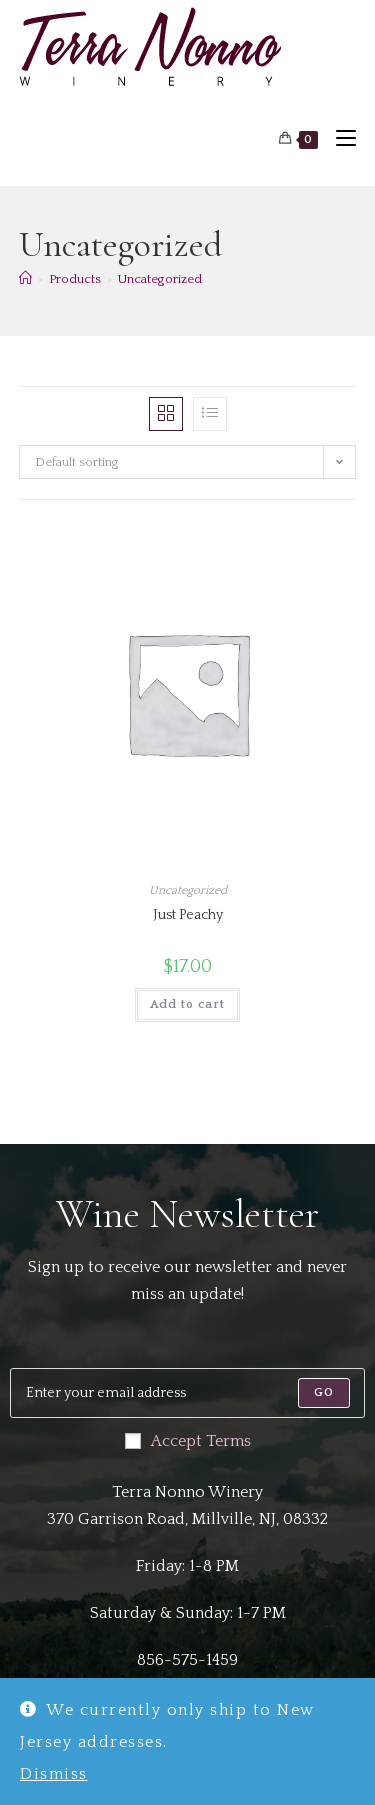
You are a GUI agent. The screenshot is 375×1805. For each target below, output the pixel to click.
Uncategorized (160, 279)
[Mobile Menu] (338, 139)
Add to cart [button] (187, 1004)
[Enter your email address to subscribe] (187, 1393)
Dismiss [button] (54, 1774)
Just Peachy (188, 915)
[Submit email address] (324, 1393)
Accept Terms (188, 1441)
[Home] (25, 279)
